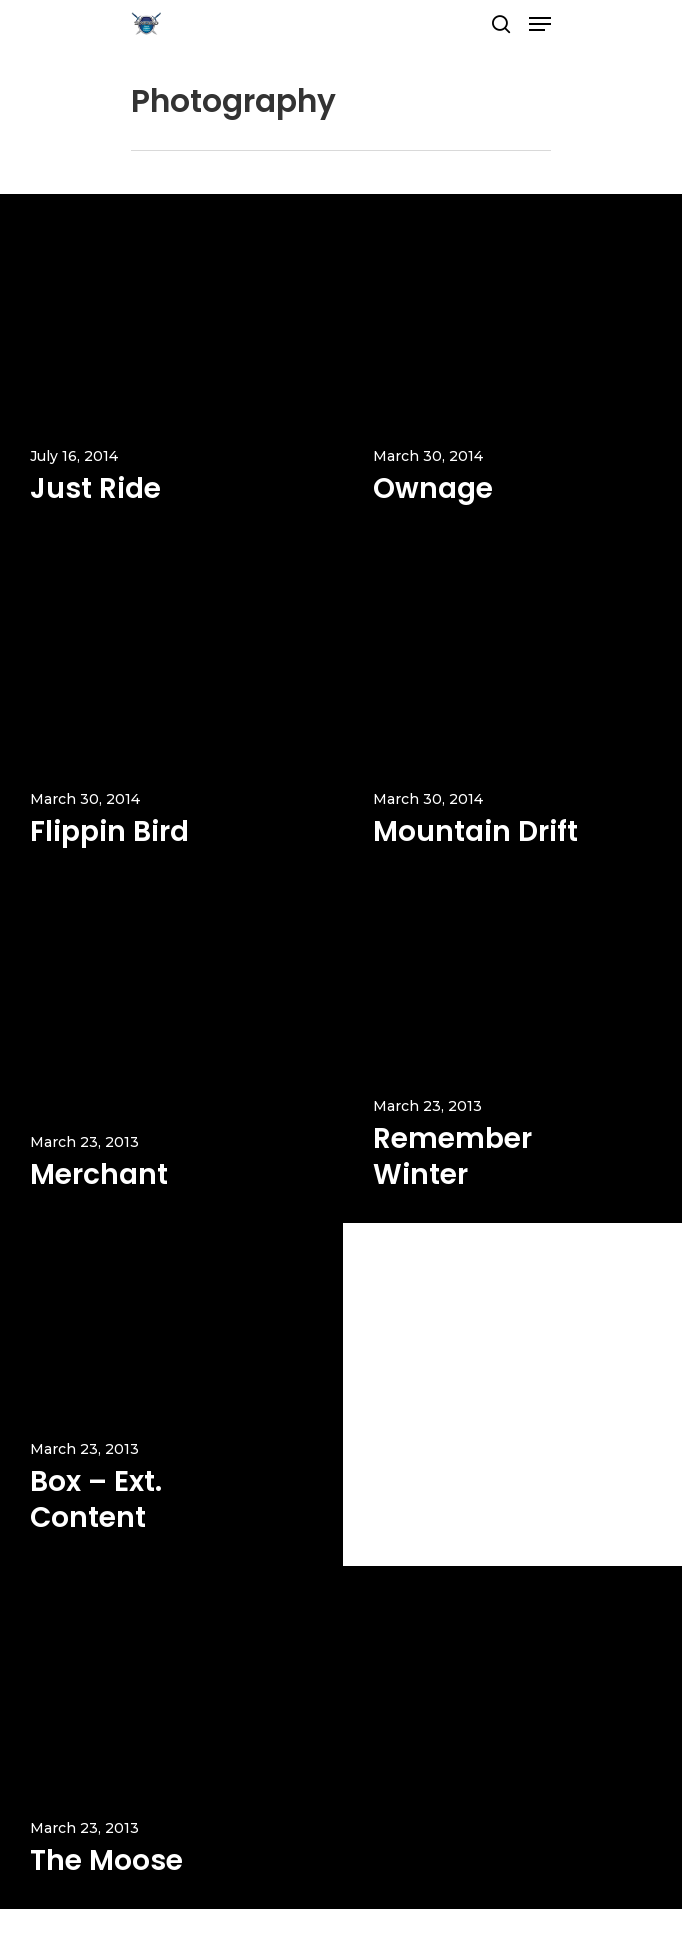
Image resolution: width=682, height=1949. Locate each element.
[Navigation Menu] (540, 24)
